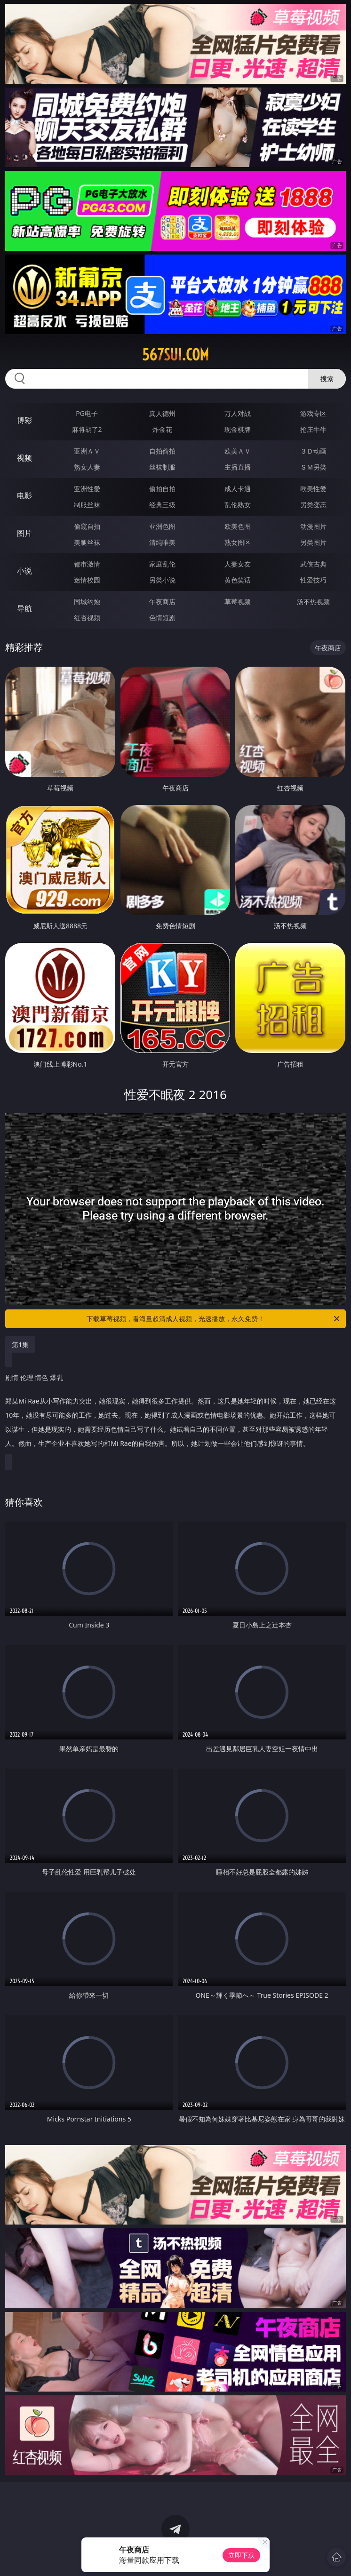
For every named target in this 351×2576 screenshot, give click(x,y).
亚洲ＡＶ (87, 451)
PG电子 (87, 413)
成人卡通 (237, 488)
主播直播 (237, 467)
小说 (24, 571)
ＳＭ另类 (313, 467)
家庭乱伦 (162, 563)
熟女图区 (237, 542)
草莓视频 (237, 601)
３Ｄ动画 (313, 451)
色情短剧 (162, 617)
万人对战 (237, 413)
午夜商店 (162, 601)
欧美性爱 (313, 488)
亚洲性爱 (87, 488)
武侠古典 (313, 563)
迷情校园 (87, 579)
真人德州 (162, 413)
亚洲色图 (162, 526)
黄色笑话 (237, 579)
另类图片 (313, 542)
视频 (24, 458)
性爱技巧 (313, 579)
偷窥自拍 (87, 526)
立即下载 (241, 2555)
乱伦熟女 (237, 504)
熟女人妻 (87, 467)
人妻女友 (237, 563)
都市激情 (87, 563)
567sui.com (175, 354)
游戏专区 (313, 413)
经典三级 (162, 504)
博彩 (24, 420)
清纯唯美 (162, 542)
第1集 (20, 1344)
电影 (24, 495)
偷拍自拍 (162, 488)
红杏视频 (87, 617)
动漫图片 (313, 526)
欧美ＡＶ (237, 451)
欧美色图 (237, 526)
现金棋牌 (237, 429)
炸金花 (162, 429)
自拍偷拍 (162, 451)
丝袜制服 (162, 467)
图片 (24, 533)
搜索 (327, 378)
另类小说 (162, 579)
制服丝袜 (87, 504)
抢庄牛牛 (313, 429)
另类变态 (313, 504)
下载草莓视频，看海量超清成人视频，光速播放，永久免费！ (214, 1318)
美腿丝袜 (87, 542)
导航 (24, 608)
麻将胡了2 (87, 429)
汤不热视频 (313, 601)
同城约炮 (87, 601)
